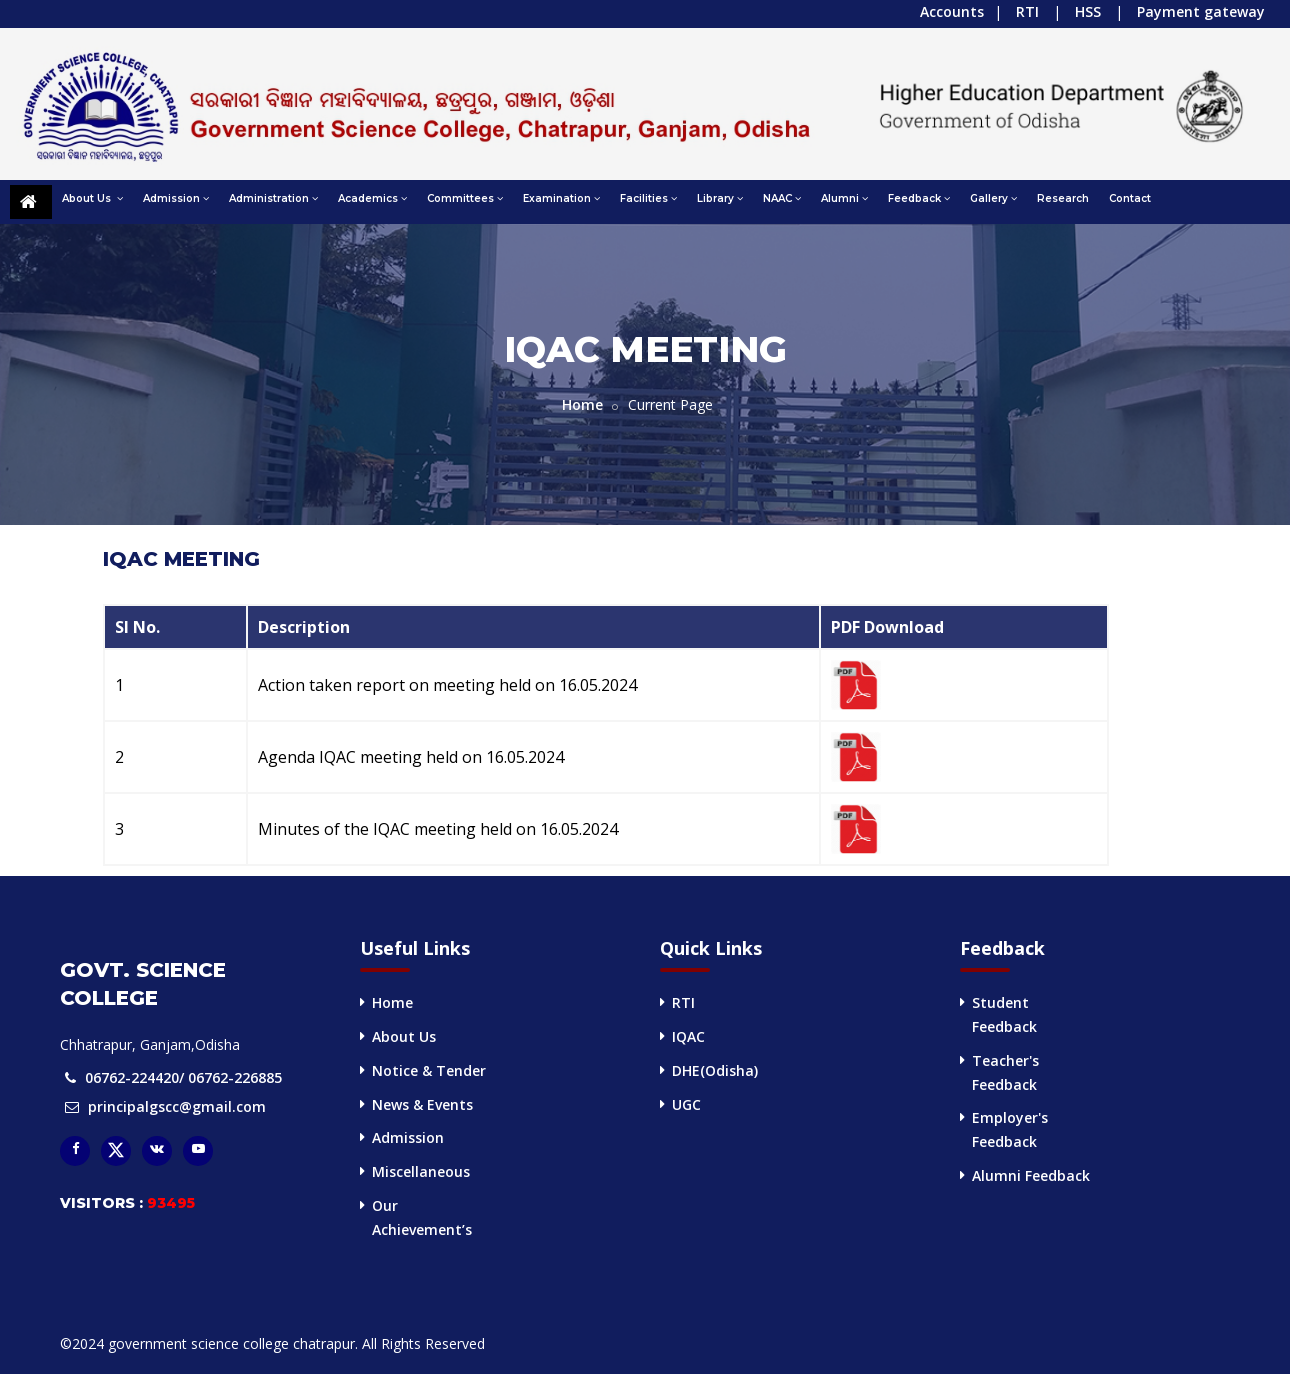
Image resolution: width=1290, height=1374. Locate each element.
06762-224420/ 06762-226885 (183, 1077)
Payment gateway (1201, 11)
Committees (465, 198)
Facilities (648, 198)
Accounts (952, 11)
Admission (176, 198)
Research (1063, 198)
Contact (1130, 198)
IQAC (688, 1036)
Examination (561, 198)
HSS (1088, 11)
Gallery (993, 198)
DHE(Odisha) (715, 1070)
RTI (1027, 11)
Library (720, 198)
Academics (372, 198)
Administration (273, 198)
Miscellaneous (421, 1171)
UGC (686, 1104)
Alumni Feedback (1031, 1175)
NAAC (782, 198)
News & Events (422, 1104)
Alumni (844, 198)
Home (582, 404)
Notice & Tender (429, 1070)
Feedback (919, 198)
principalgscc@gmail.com (177, 1106)
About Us (92, 198)
